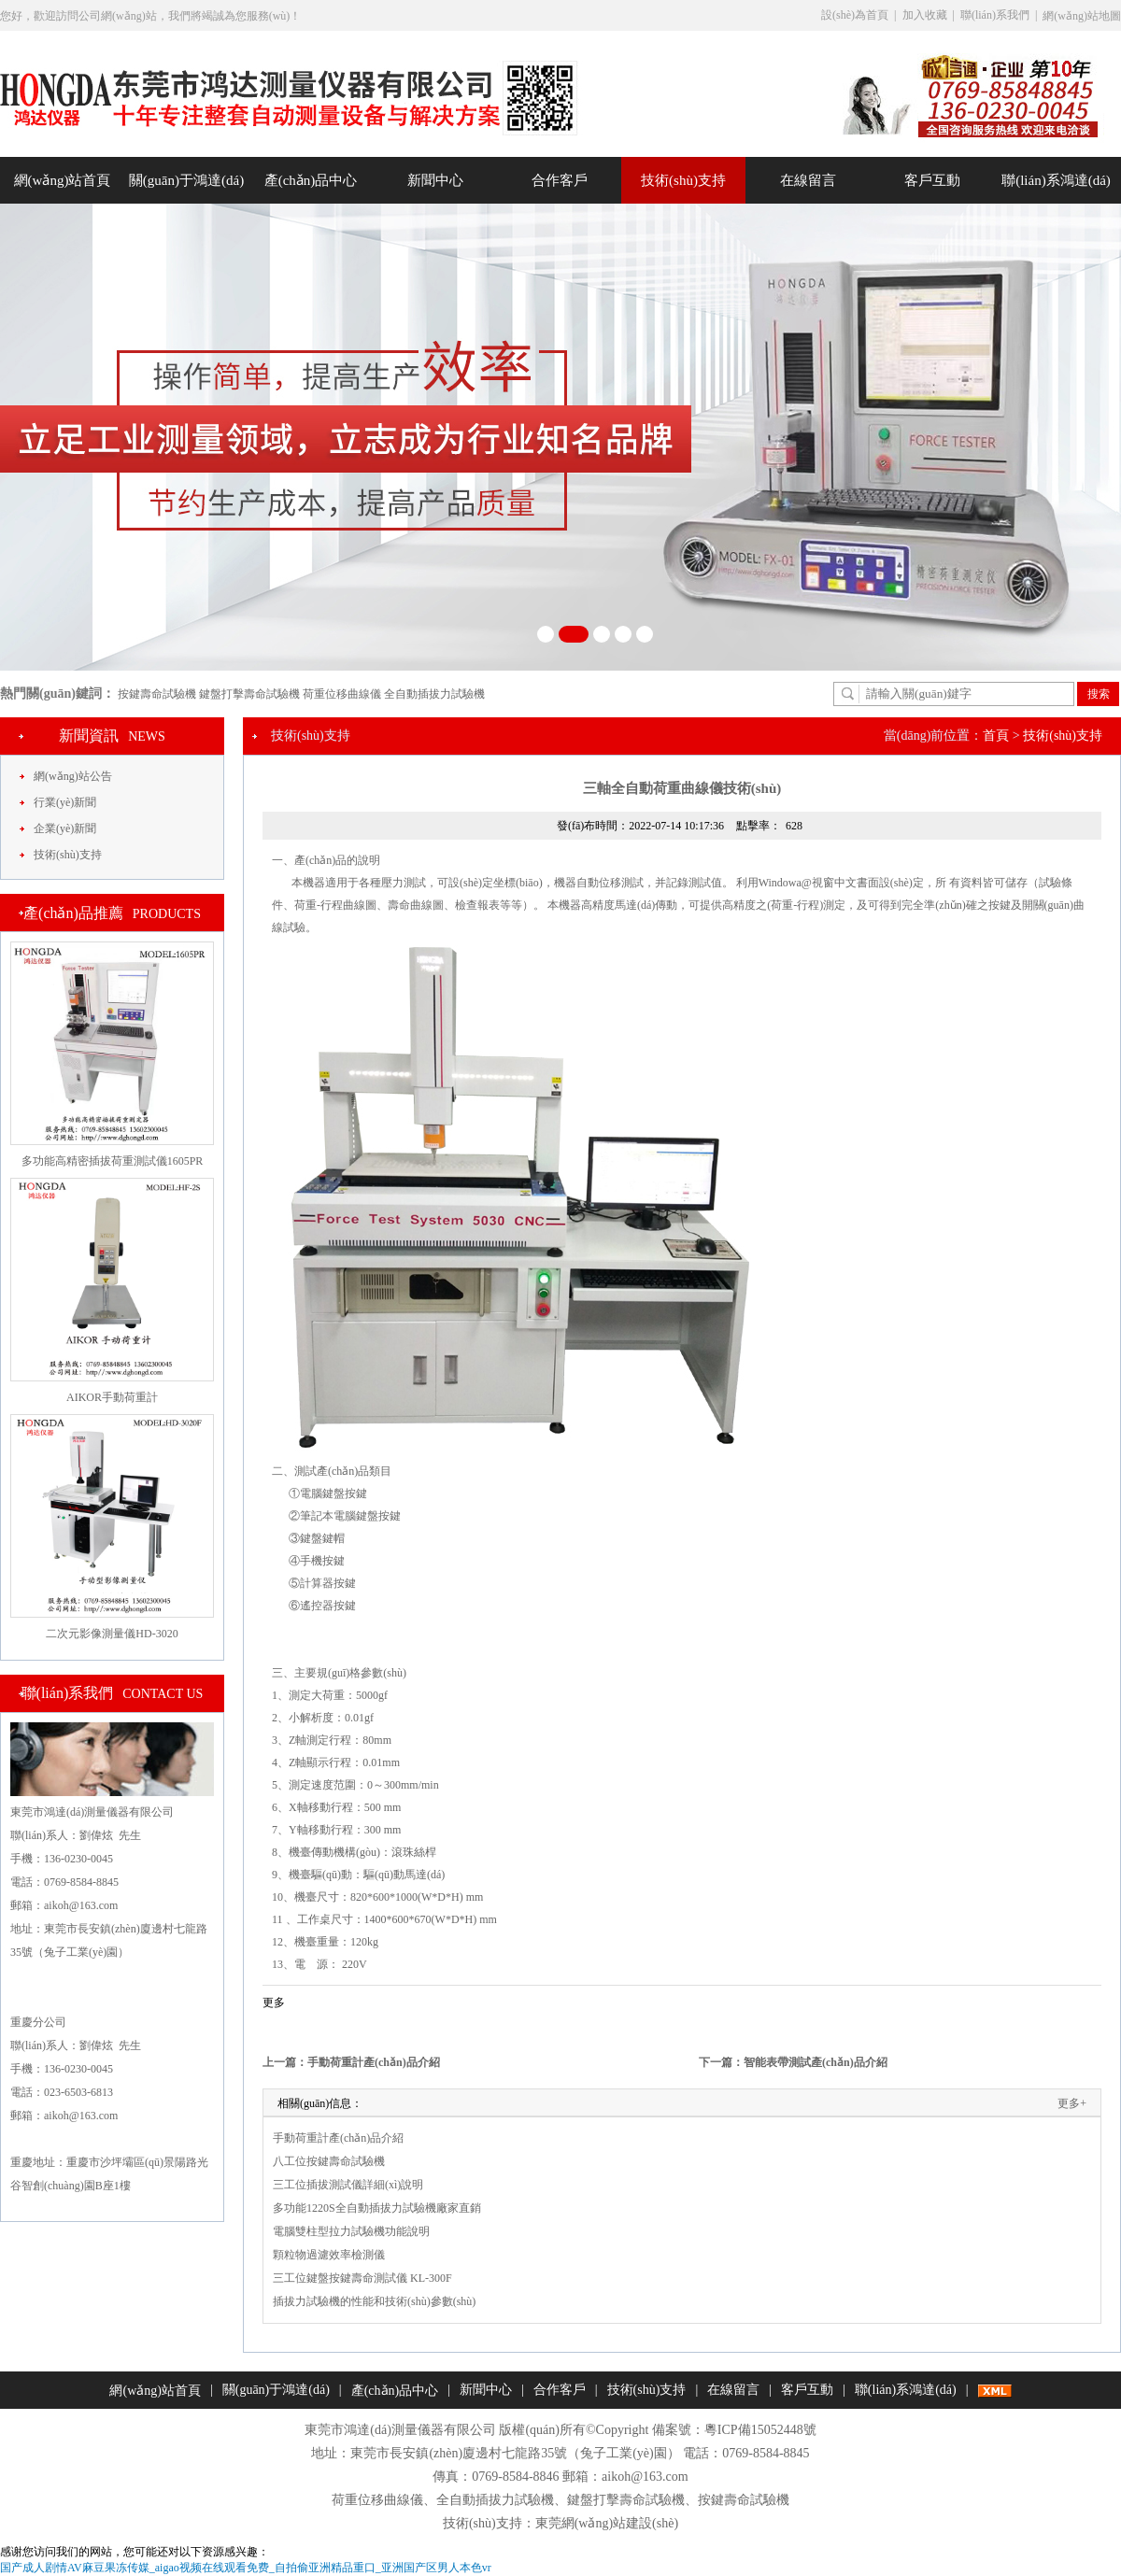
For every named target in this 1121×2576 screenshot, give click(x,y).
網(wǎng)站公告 (73, 776)
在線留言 (808, 180)
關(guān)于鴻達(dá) (186, 180)
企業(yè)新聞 (65, 828)
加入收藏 (924, 14)
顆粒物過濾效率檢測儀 (329, 2254)
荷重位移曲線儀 (342, 694)
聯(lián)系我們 (994, 14)
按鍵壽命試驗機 (157, 694)
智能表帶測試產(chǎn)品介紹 (815, 2062)
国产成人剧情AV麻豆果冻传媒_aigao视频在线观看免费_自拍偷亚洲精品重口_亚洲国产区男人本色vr (245, 2567)
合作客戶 (560, 180)
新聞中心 (435, 180)
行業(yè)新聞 (65, 802)
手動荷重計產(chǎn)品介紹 (373, 2062)
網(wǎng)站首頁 (62, 180)
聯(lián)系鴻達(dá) (1056, 180)
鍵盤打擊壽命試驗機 (249, 694)
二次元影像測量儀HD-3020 (111, 1633)
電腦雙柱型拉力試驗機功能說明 (351, 2231)
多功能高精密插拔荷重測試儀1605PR (112, 1161)
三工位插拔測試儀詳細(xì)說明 (348, 2184)
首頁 (996, 736)
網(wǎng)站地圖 (1082, 15)
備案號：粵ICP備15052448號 (734, 2430)
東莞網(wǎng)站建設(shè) (606, 2523)
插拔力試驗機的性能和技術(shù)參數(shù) (374, 2301)
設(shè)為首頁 (854, 14)
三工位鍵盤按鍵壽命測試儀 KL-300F (362, 2278)
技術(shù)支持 (683, 180)
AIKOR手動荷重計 (112, 1397)
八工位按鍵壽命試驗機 (329, 2161)
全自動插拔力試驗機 (434, 694)
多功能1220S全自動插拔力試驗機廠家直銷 (377, 2208)
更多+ (1071, 2103)
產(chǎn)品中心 (311, 180)
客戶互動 (932, 180)
